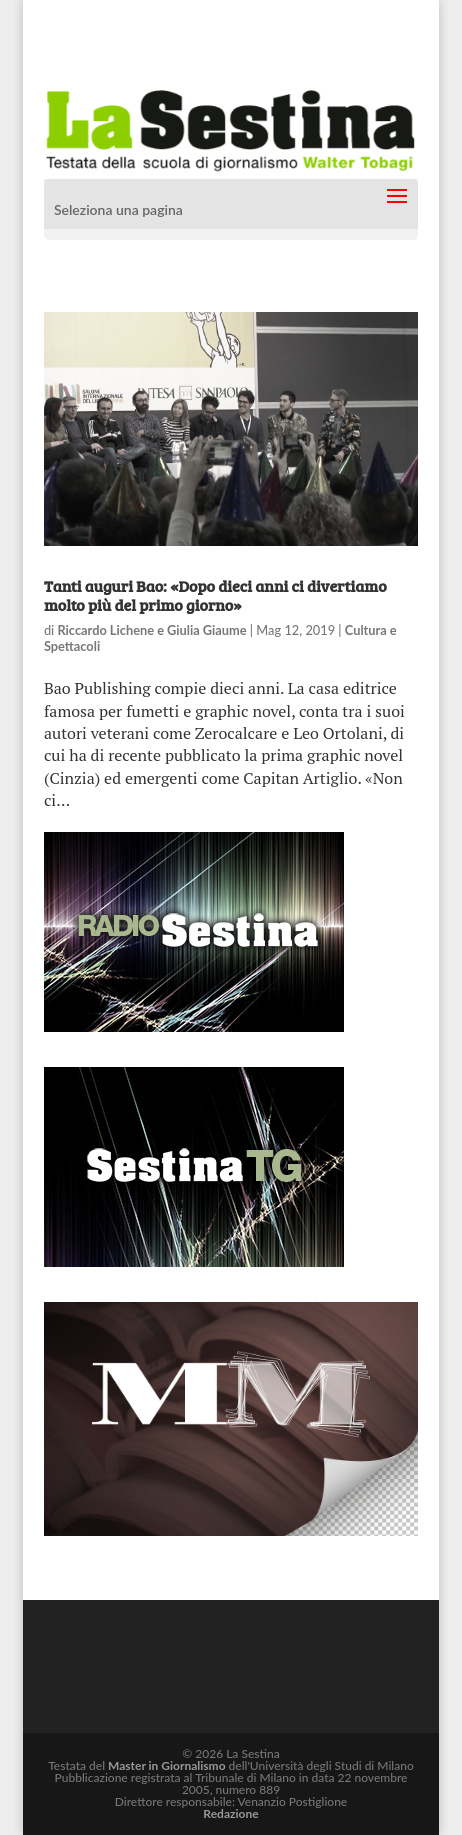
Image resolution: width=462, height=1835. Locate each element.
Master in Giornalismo (166, 1765)
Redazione (230, 1813)
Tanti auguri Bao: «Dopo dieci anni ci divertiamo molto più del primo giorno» (215, 595)
